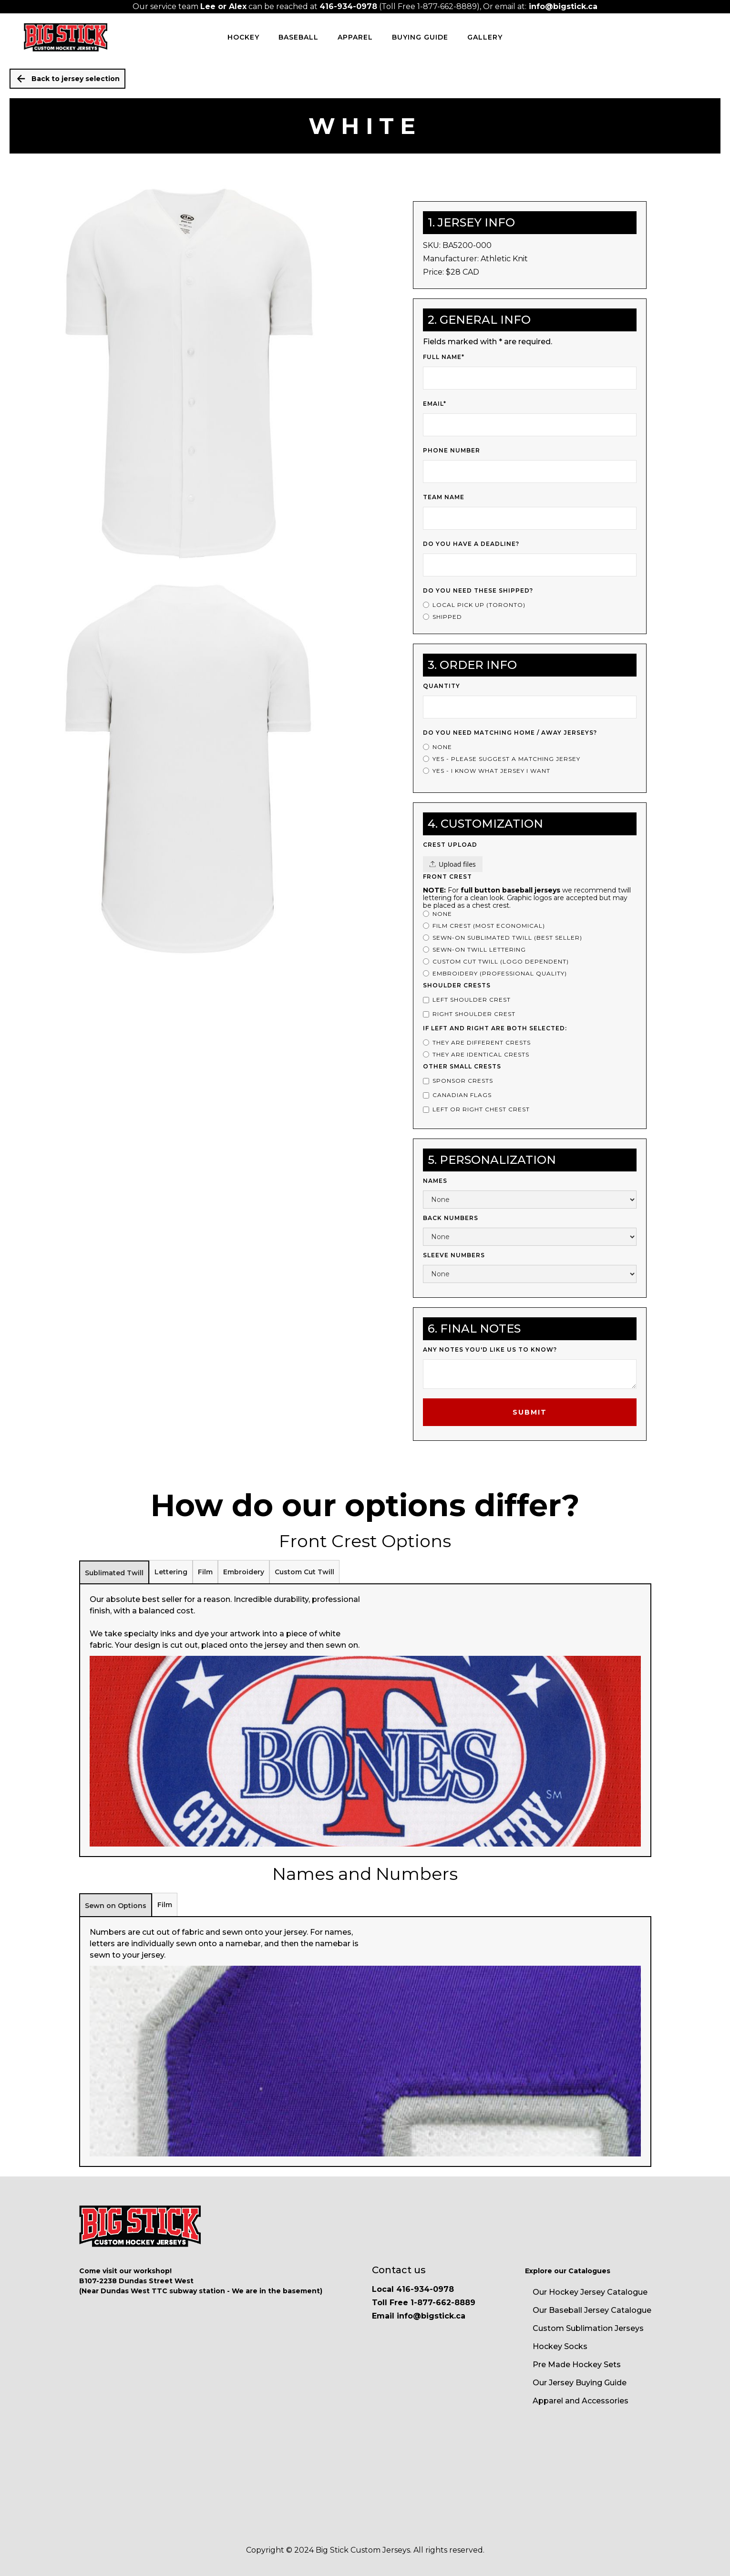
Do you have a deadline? (471, 543)
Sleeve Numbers (454, 1255)
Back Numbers (450, 1217)
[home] (65, 37)
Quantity (441, 685)
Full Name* (443, 356)
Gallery (485, 37)
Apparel (355, 37)
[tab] (114, 1572)
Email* (434, 403)
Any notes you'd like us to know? (490, 1349)
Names (435, 1180)
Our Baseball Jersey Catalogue (592, 2310)
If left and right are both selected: (495, 1028)
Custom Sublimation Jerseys (588, 2328)
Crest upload (450, 844)
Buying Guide (420, 37)
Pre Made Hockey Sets (577, 2364)
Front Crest (447, 876)
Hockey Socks (560, 2346)
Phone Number (451, 450)
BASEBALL (298, 37)
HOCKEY (243, 37)
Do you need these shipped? (478, 590)
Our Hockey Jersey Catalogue (590, 2292)
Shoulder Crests (457, 985)
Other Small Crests (462, 1066)
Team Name (443, 497)
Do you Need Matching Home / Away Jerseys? (510, 732)
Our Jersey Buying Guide (580, 2382)
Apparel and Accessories (580, 2400)
